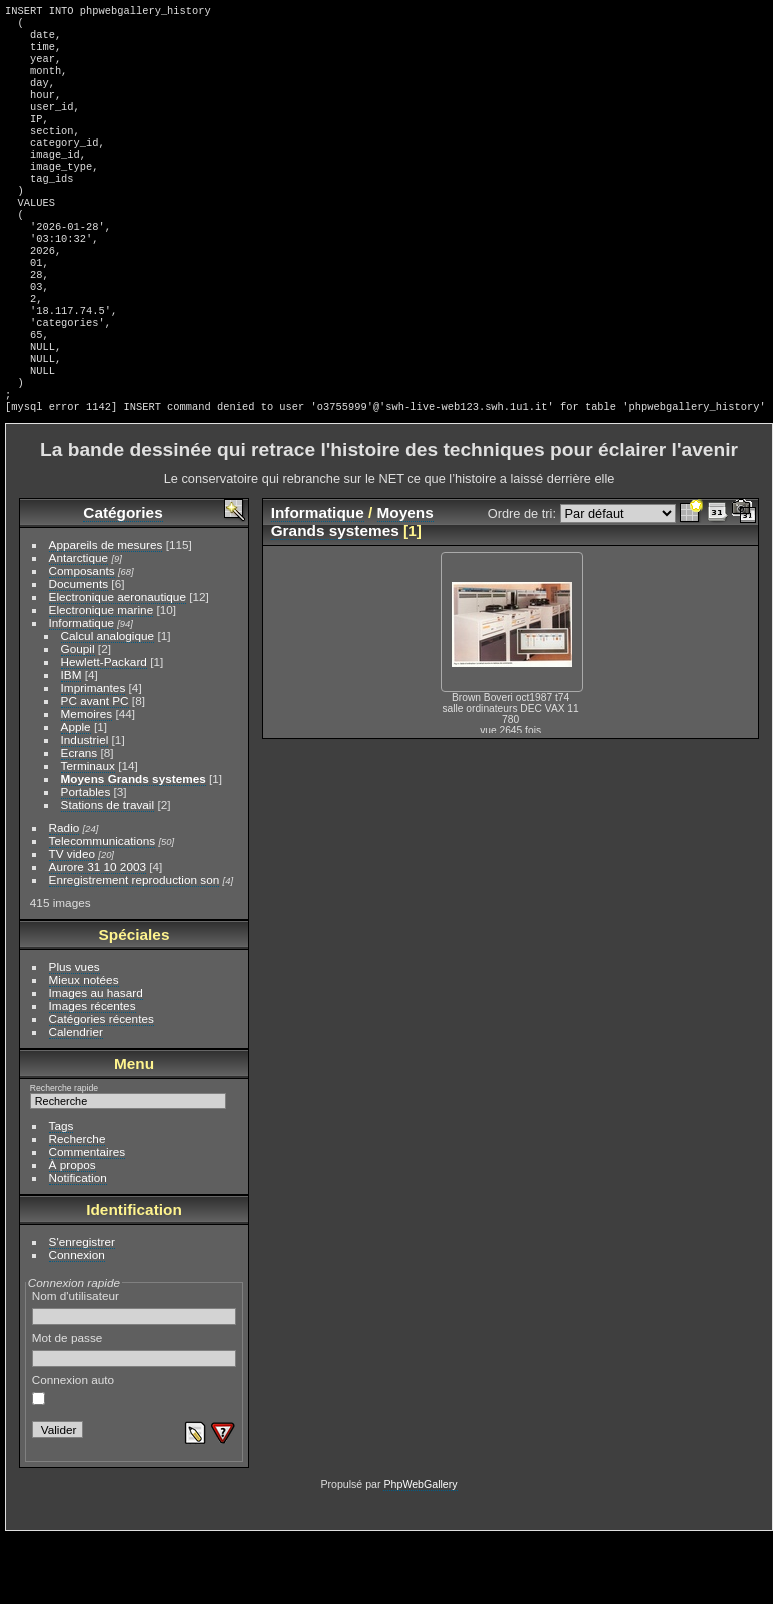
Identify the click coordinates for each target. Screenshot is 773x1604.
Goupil (78, 716)
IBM (71, 742)
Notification (78, 1245)
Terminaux (88, 833)
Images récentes (92, 1073)
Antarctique (79, 625)
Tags (61, 1193)
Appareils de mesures (106, 612)
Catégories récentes (101, 1086)
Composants (82, 638)
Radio (64, 895)
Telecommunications (102, 908)
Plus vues (74, 1034)
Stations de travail (108, 872)
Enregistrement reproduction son (134, 947)
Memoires (87, 781)
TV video (72, 921)
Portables (86, 859)
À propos (72, 1232)
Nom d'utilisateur (134, 1375)
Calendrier (76, 1099)
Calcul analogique (108, 703)
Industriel (85, 807)
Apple (76, 794)
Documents (79, 651)
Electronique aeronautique (117, 664)
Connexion (77, 1322)
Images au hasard (96, 1060)
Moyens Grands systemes (133, 846)
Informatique (81, 690)
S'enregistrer (82, 1309)
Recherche (77, 1206)
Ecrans (79, 820)
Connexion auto (73, 1457)
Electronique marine (101, 677)
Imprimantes (93, 755)
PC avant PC (95, 768)
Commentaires (87, 1219)
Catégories (122, 580)
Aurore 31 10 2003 (97, 934)
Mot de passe (134, 1417)
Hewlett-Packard (104, 729)
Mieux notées (84, 1047)
